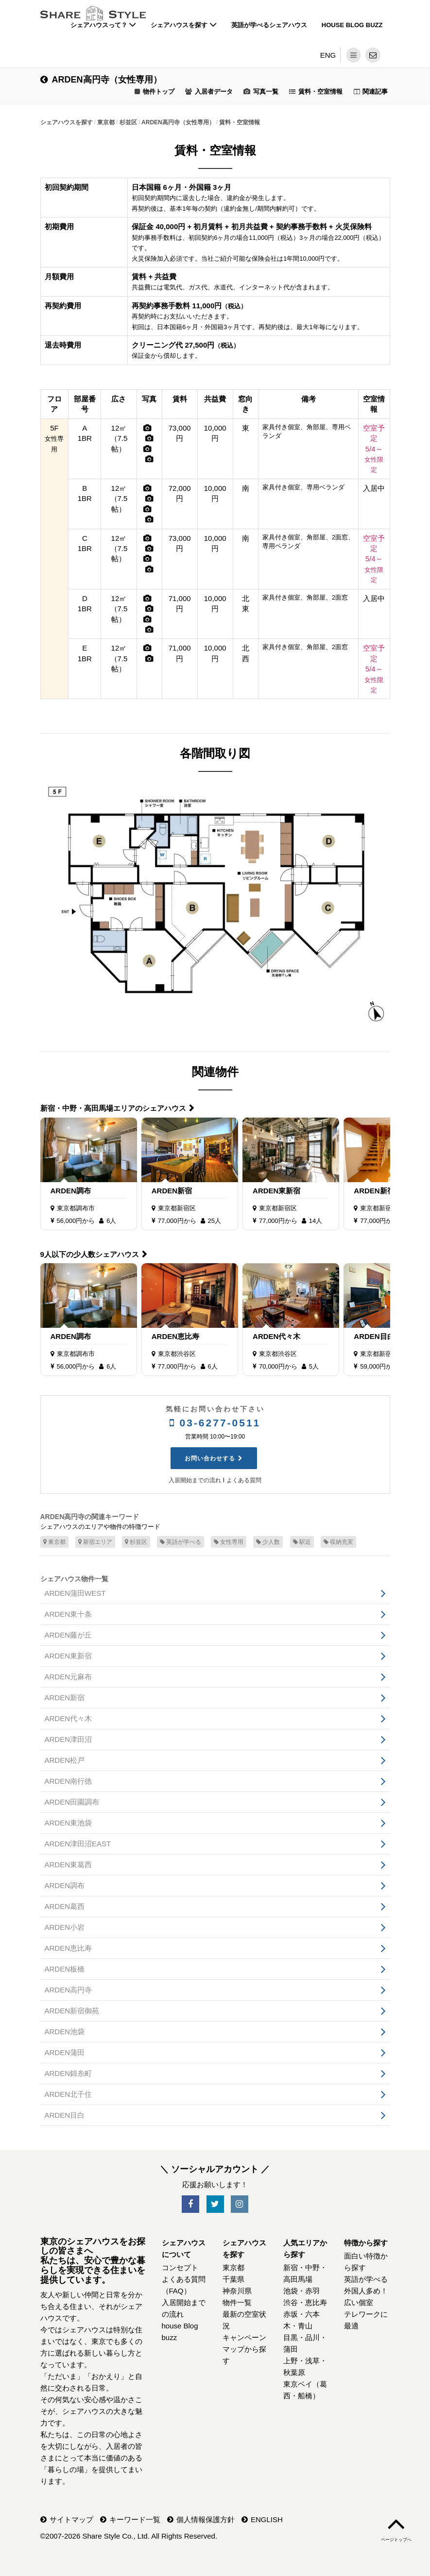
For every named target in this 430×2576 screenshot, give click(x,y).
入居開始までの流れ (195, 1480)
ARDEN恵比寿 (175, 1336)
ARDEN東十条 (68, 1614)
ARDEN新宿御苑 (381, 1191)
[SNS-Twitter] (215, 2204)
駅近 (302, 1542)
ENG (328, 55)
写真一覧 (265, 91)
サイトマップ (71, 2519)
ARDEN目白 (374, 1336)
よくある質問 (243, 1480)
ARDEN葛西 (65, 1906)
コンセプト (180, 2267)
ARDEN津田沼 (68, 1739)
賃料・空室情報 (320, 91)
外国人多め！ (366, 2291)
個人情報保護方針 (205, 2519)
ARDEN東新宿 (276, 1191)
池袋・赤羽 (301, 2291)
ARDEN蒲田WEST (75, 1593)
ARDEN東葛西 (68, 1864)
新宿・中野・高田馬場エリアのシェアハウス (113, 1108)
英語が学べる (180, 1542)
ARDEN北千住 (68, 2094)
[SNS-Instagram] (239, 2204)
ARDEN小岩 (65, 1927)
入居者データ (214, 91)
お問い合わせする (210, 1458)
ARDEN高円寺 (68, 1990)
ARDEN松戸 (65, 1760)
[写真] (147, 428)
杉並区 (136, 1542)
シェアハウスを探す (184, 25)
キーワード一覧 (134, 2519)
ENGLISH (267, 2519)
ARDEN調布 (71, 1191)
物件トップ (158, 91)
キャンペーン (244, 2337)
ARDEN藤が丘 (68, 1635)
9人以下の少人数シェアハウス (89, 1254)
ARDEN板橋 (65, 1969)
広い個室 (358, 2302)
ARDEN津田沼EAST (78, 1844)
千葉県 (233, 2279)
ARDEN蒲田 (65, 2052)
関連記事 (375, 91)
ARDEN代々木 (276, 1336)
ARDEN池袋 (65, 2031)
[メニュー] (353, 55)
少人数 (268, 1542)
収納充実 (338, 1542)
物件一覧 (237, 2302)
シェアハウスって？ (103, 25)
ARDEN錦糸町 (68, 2073)
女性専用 (228, 1542)
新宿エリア (95, 1542)
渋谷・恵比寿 (305, 2302)
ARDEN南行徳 (68, 1781)
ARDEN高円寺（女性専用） (101, 79)
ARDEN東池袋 (68, 1823)
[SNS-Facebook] (190, 2204)
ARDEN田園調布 (72, 1802)
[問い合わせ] (372, 55)
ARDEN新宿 (172, 1191)
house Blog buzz (352, 25)
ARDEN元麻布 (68, 1677)
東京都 (54, 1542)
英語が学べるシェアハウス (269, 25)
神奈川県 (237, 2291)
